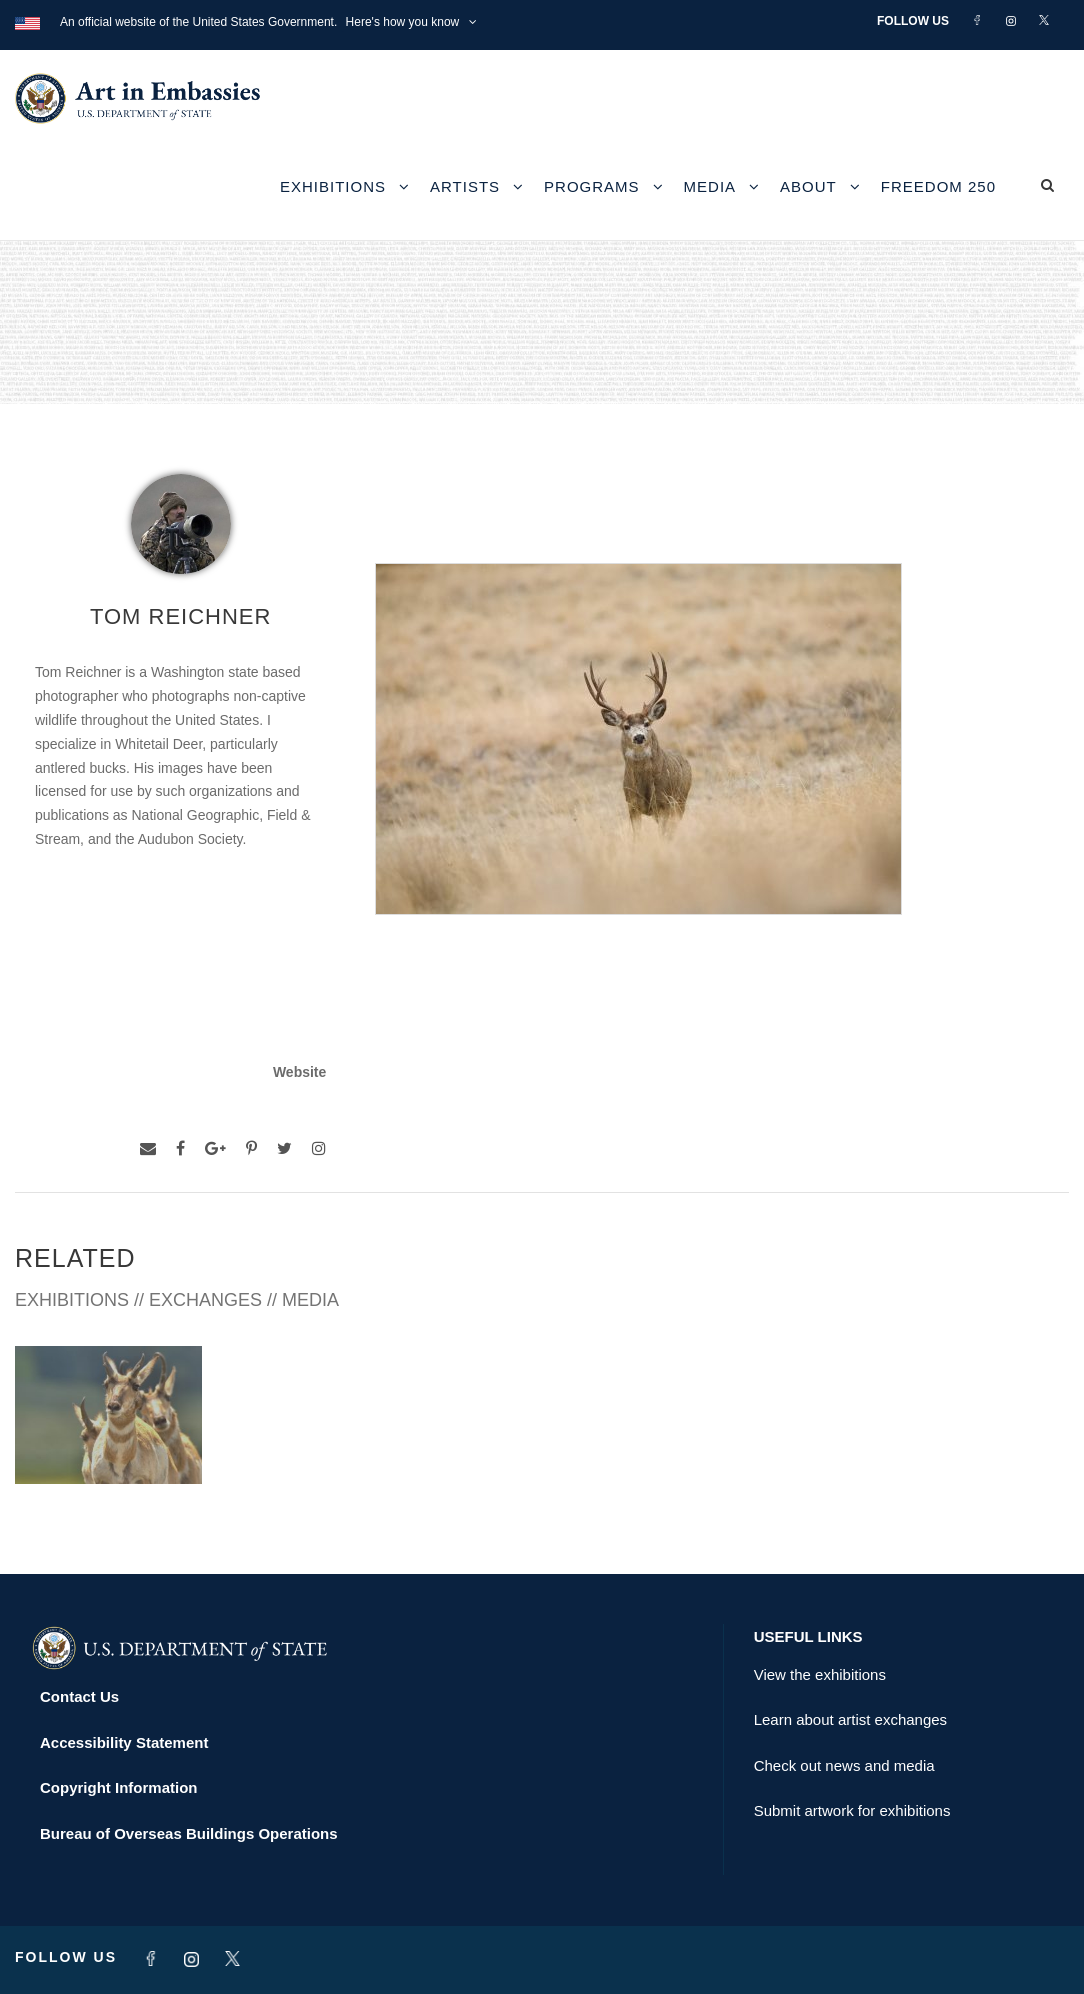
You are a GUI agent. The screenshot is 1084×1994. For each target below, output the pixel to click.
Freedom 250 (938, 186)
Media (710, 186)
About (808, 186)
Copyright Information (119, 1787)
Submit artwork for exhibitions (852, 1810)
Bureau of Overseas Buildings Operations (189, 1833)
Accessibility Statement (124, 1742)
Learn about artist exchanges (850, 1719)
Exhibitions (333, 186)
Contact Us (79, 1696)
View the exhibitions (820, 1674)
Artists (465, 186)
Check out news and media (844, 1765)
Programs (592, 186)
